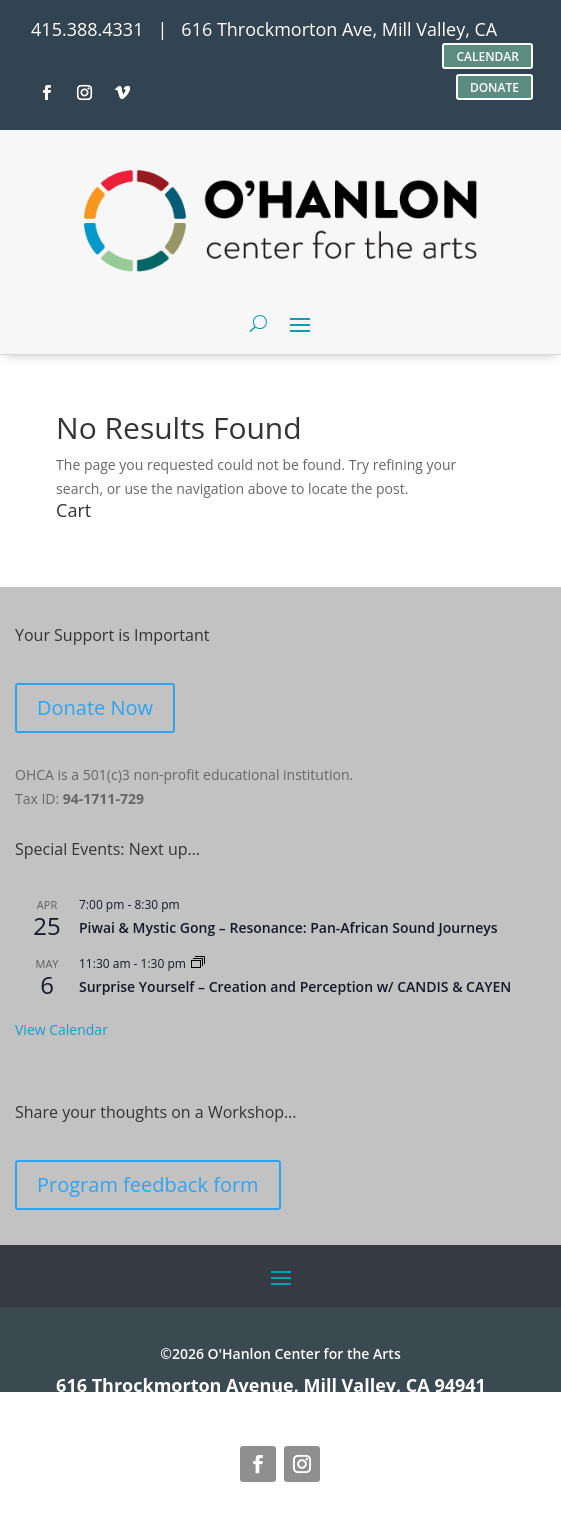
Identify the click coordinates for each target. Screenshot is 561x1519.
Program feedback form (148, 1184)
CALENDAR (487, 56)
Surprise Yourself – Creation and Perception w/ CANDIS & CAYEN (295, 986)
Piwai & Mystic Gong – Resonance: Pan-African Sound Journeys (288, 927)
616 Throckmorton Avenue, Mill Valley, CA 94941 (271, 1385)
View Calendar (61, 1029)
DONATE (494, 87)
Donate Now (95, 707)
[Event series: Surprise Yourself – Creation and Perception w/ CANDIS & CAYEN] (198, 963)
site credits (124, 1403)
